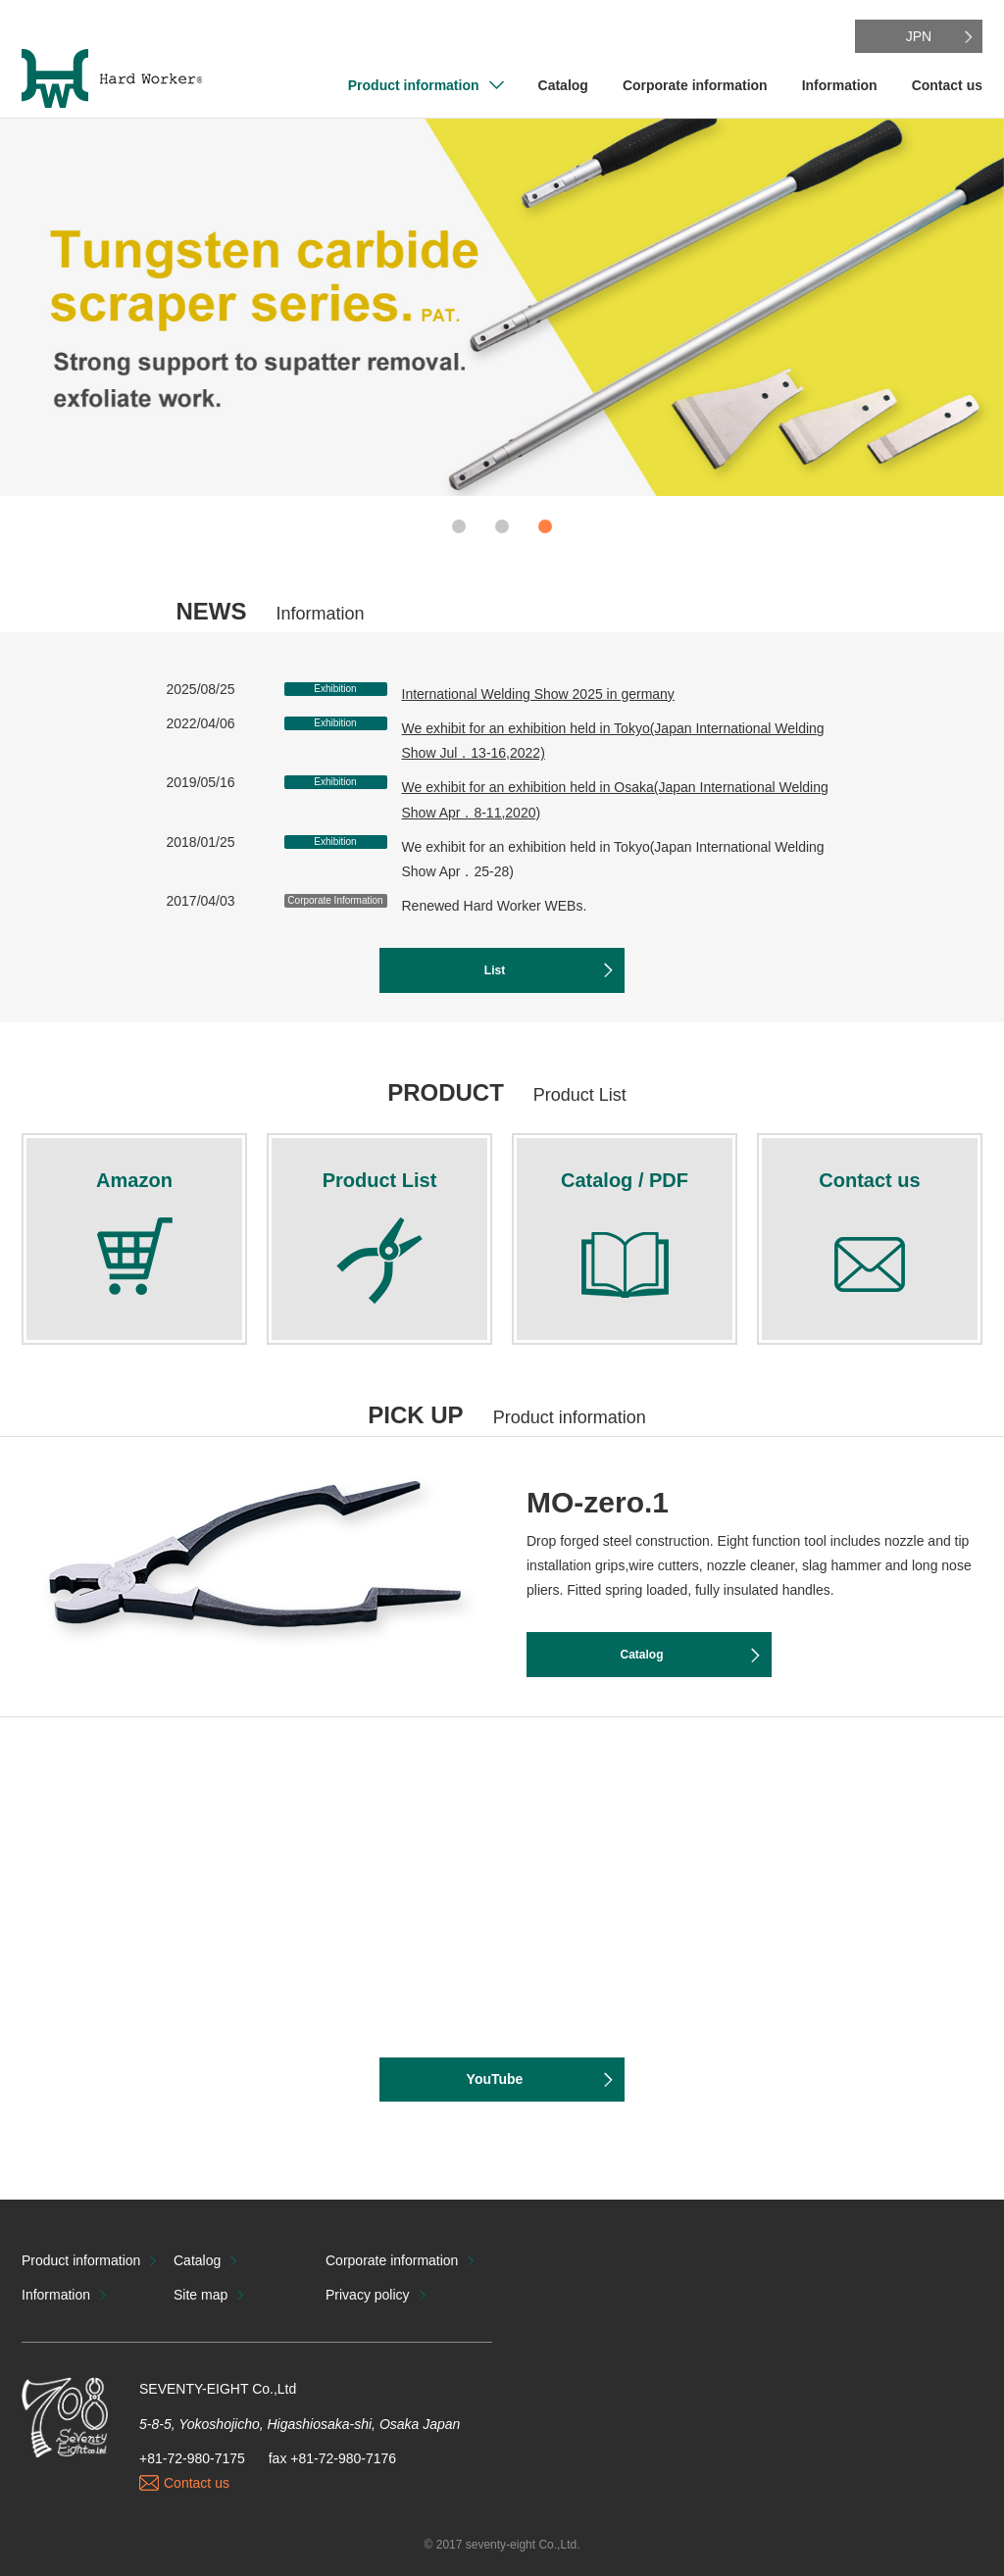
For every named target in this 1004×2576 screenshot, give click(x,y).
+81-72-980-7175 (192, 2458)
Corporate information (695, 85)
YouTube (495, 2079)
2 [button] (502, 526)
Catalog (563, 85)
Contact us (947, 85)
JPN (918, 36)
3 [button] (545, 526)
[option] (502, 307)
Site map (200, 2295)
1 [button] (459, 526)
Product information (413, 85)
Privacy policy (368, 2295)
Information (840, 85)
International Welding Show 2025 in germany (538, 694)
